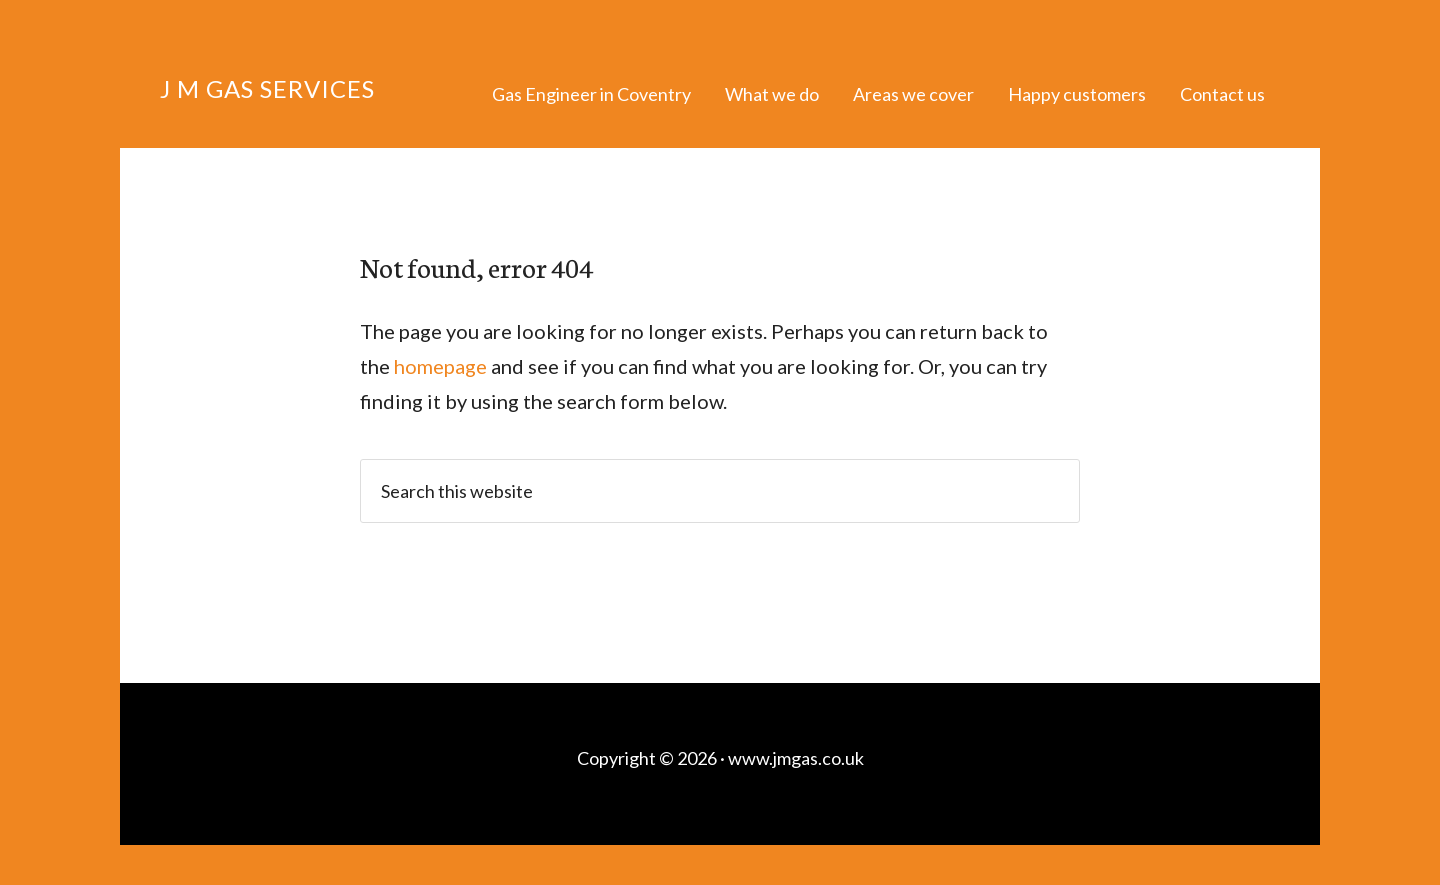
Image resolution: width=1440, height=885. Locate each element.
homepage (440, 366)
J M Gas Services (267, 88)
